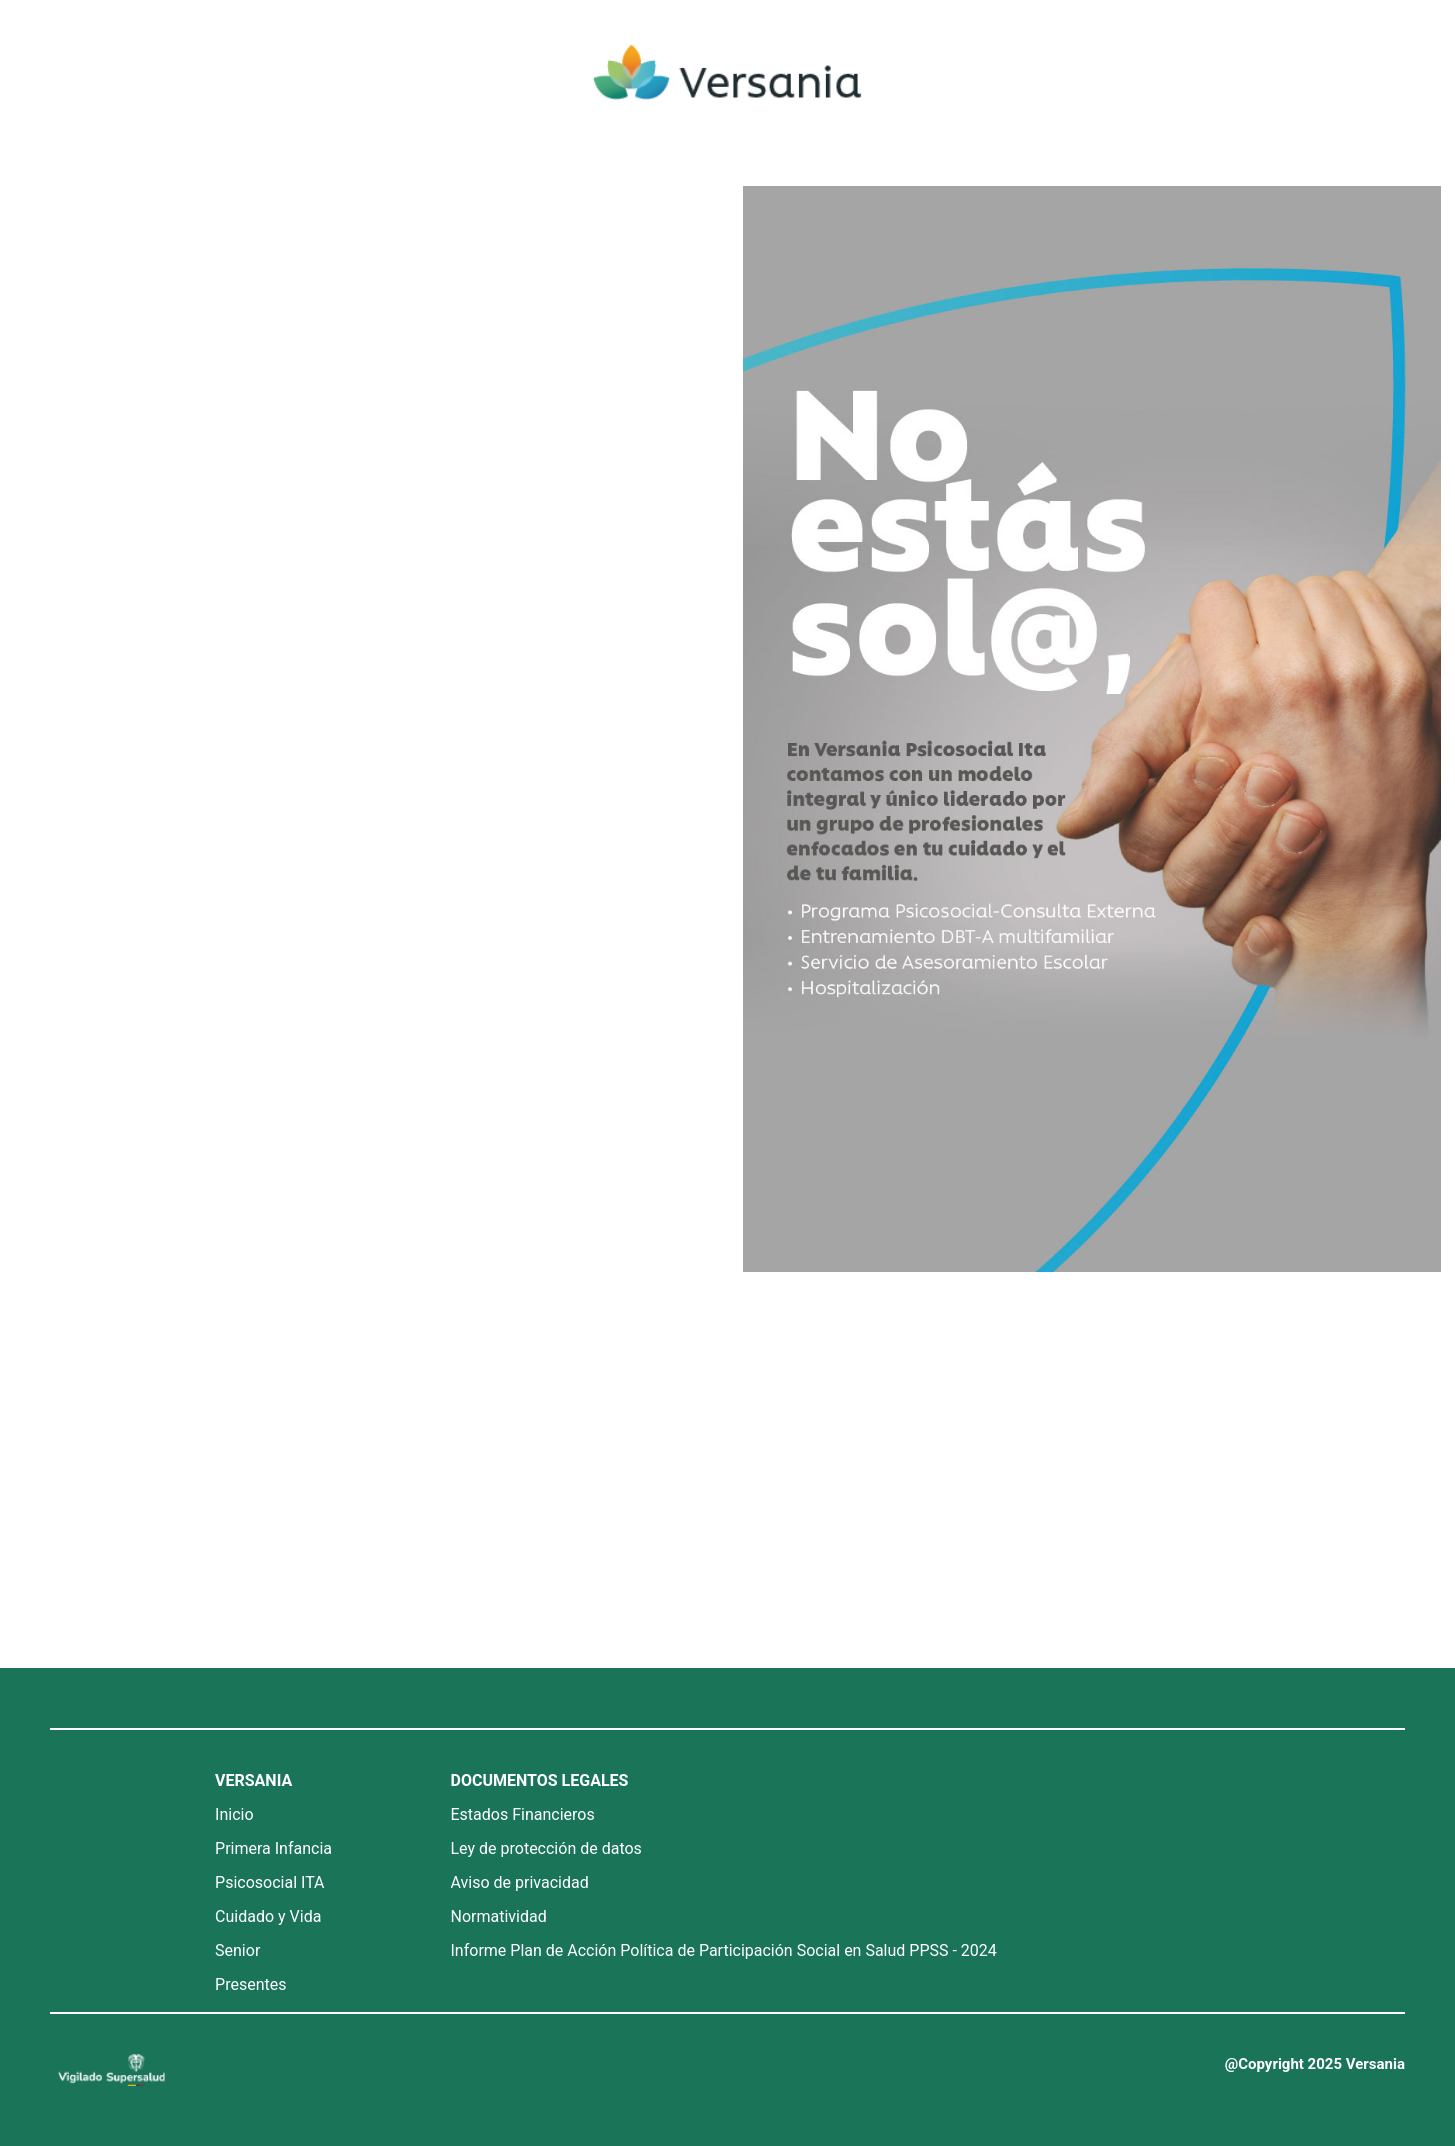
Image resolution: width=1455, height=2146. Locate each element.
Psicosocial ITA (269, 1882)
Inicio (234, 1814)
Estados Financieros (523, 1814)
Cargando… (356, 918)
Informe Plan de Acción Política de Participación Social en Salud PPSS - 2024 (724, 1950)
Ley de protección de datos (546, 1848)
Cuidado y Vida (268, 1916)
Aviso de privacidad (520, 1882)
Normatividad (499, 1916)
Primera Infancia (273, 1848)
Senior (237, 1950)
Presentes (250, 1984)
